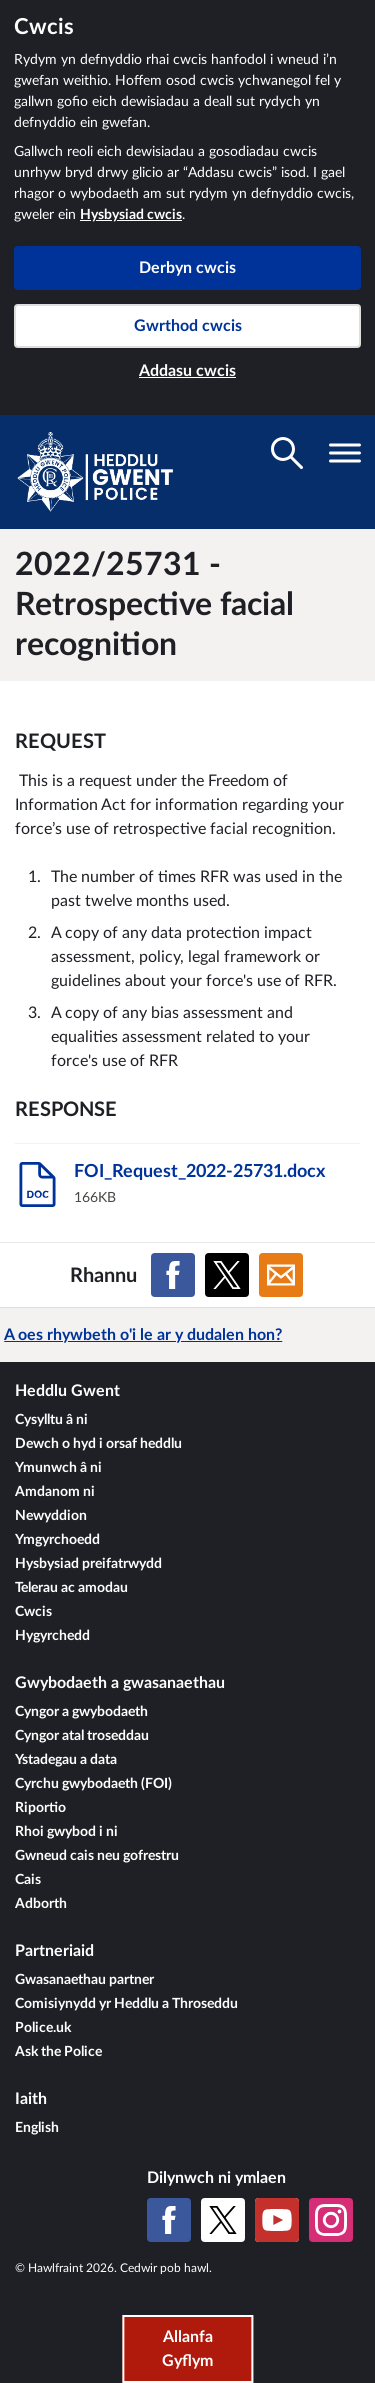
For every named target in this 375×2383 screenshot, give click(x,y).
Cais (28, 1880)
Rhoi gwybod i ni (66, 1832)
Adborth (41, 1904)
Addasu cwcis (187, 371)
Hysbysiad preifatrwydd (88, 1564)
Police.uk (43, 2028)
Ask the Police (58, 2052)
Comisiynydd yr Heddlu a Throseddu (126, 2004)
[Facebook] (169, 2220)
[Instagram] (331, 2220)
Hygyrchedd (52, 1636)
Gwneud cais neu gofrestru (97, 1856)
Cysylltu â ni (51, 1420)
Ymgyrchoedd (57, 1540)
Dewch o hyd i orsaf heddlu (98, 1444)
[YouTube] (277, 2220)
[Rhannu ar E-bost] (281, 1275)
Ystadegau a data (66, 1760)
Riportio (40, 1808)
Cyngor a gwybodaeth (81, 1712)
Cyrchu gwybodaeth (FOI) (93, 1784)
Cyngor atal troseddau (82, 1736)
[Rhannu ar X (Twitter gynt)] (227, 1275)
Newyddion (51, 1516)
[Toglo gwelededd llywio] (345, 453)
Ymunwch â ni (58, 1468)
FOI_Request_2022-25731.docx (199, 1172)
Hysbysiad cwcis (131, 215)
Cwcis (33, 1612)
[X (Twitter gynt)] (223, 2220)
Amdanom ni (55, 1492)
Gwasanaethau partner (84, 1980)
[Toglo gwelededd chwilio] (287, 453)
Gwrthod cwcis (188, 326)
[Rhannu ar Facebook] (173, 1275)
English (37, 2128)
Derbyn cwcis (187, 268)
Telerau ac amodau (71, 1588)
